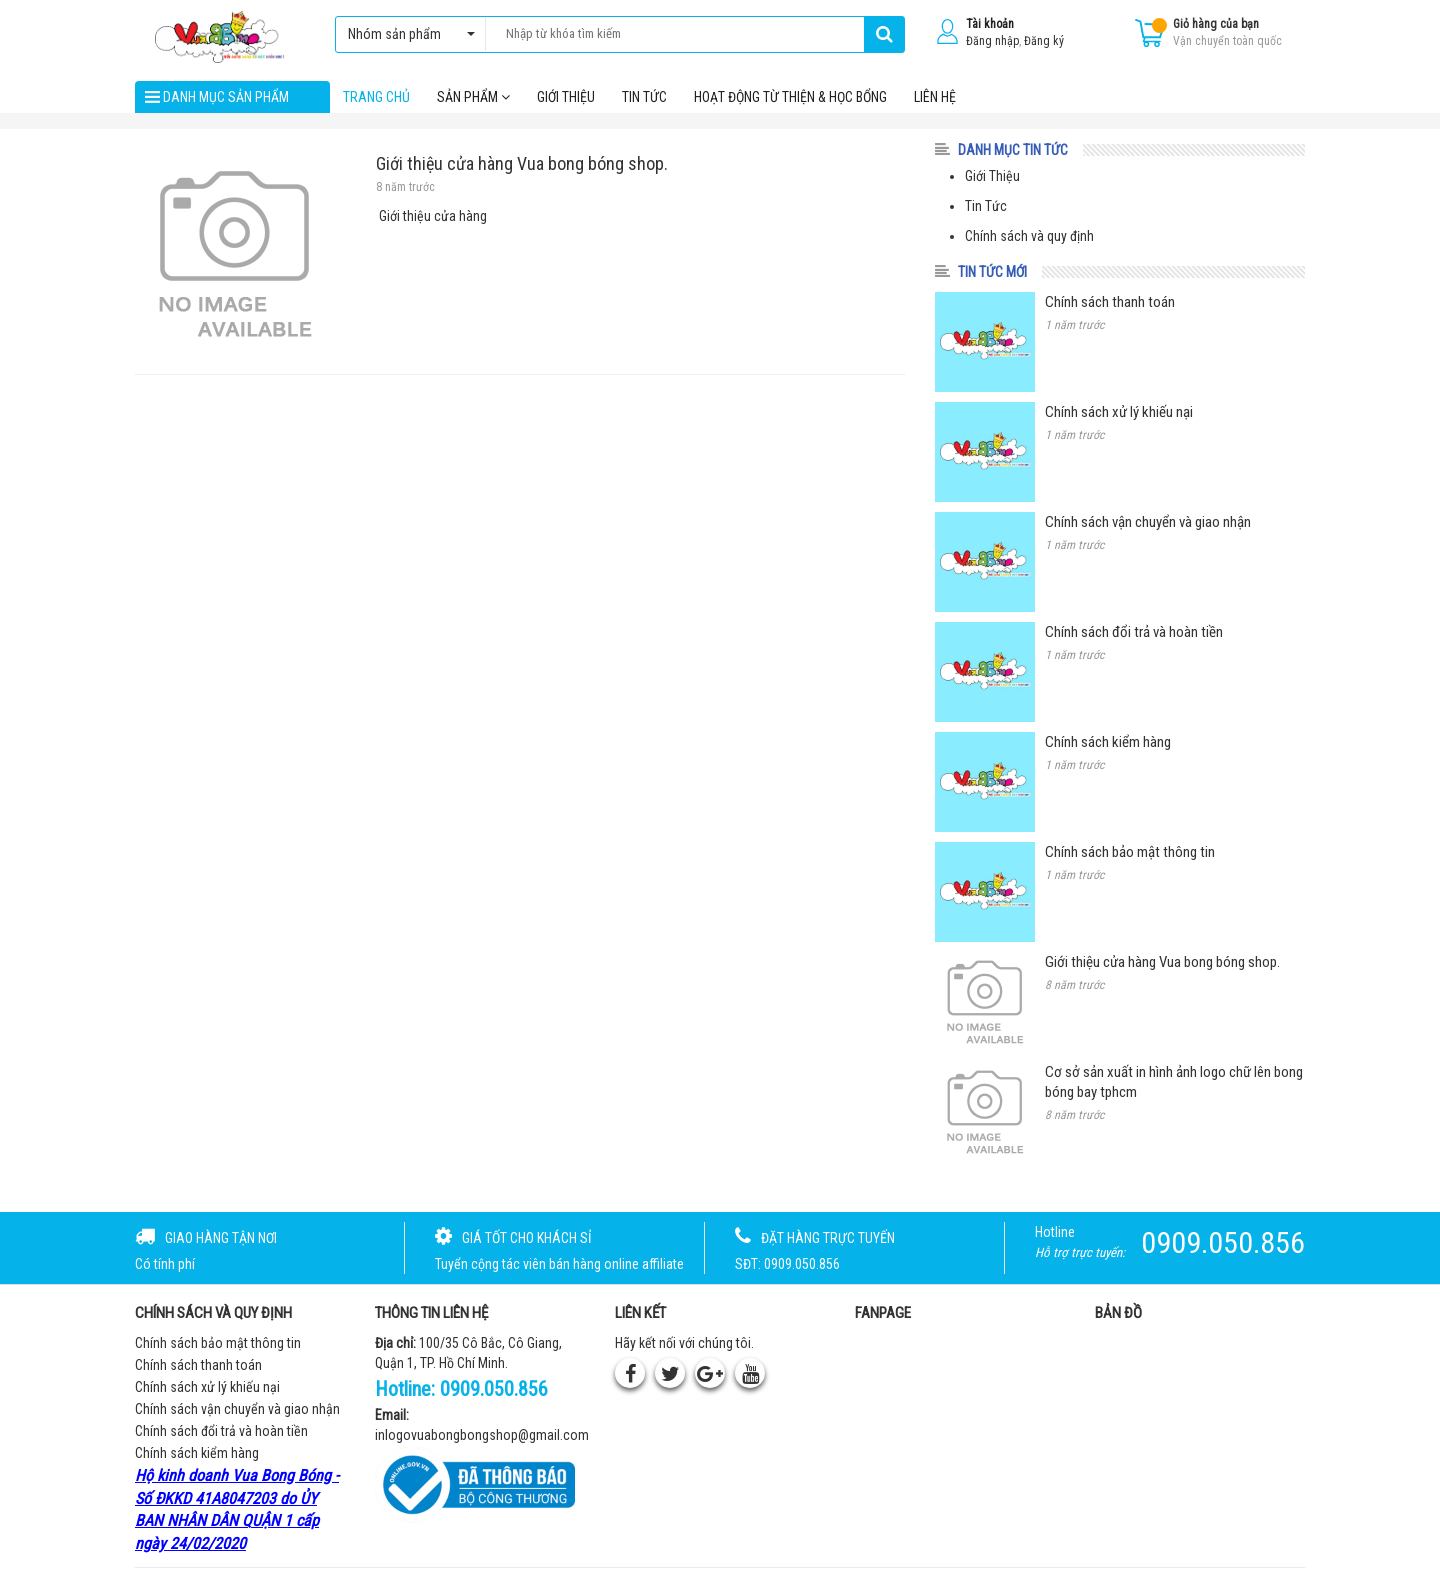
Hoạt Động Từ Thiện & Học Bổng (790, 99)
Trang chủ (376, 99)
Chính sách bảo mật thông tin (218, 1345)
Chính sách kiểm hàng (197, 1455)
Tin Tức (986, 208)
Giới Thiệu (992, 178)
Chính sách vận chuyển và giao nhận (237, 1411)
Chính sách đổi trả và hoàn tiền (221, 1433)
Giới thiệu (566, 99)
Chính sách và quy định (1029, 238)
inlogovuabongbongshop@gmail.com (482, 1437)
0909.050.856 (494, 1391)
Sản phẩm (473, 99)
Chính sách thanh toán (198, 1367)
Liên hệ (935, 99)
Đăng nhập (992, 41)
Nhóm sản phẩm (406, 34)
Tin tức (644, 99)
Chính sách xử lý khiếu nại (207, 1389)
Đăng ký (1044, 41)
